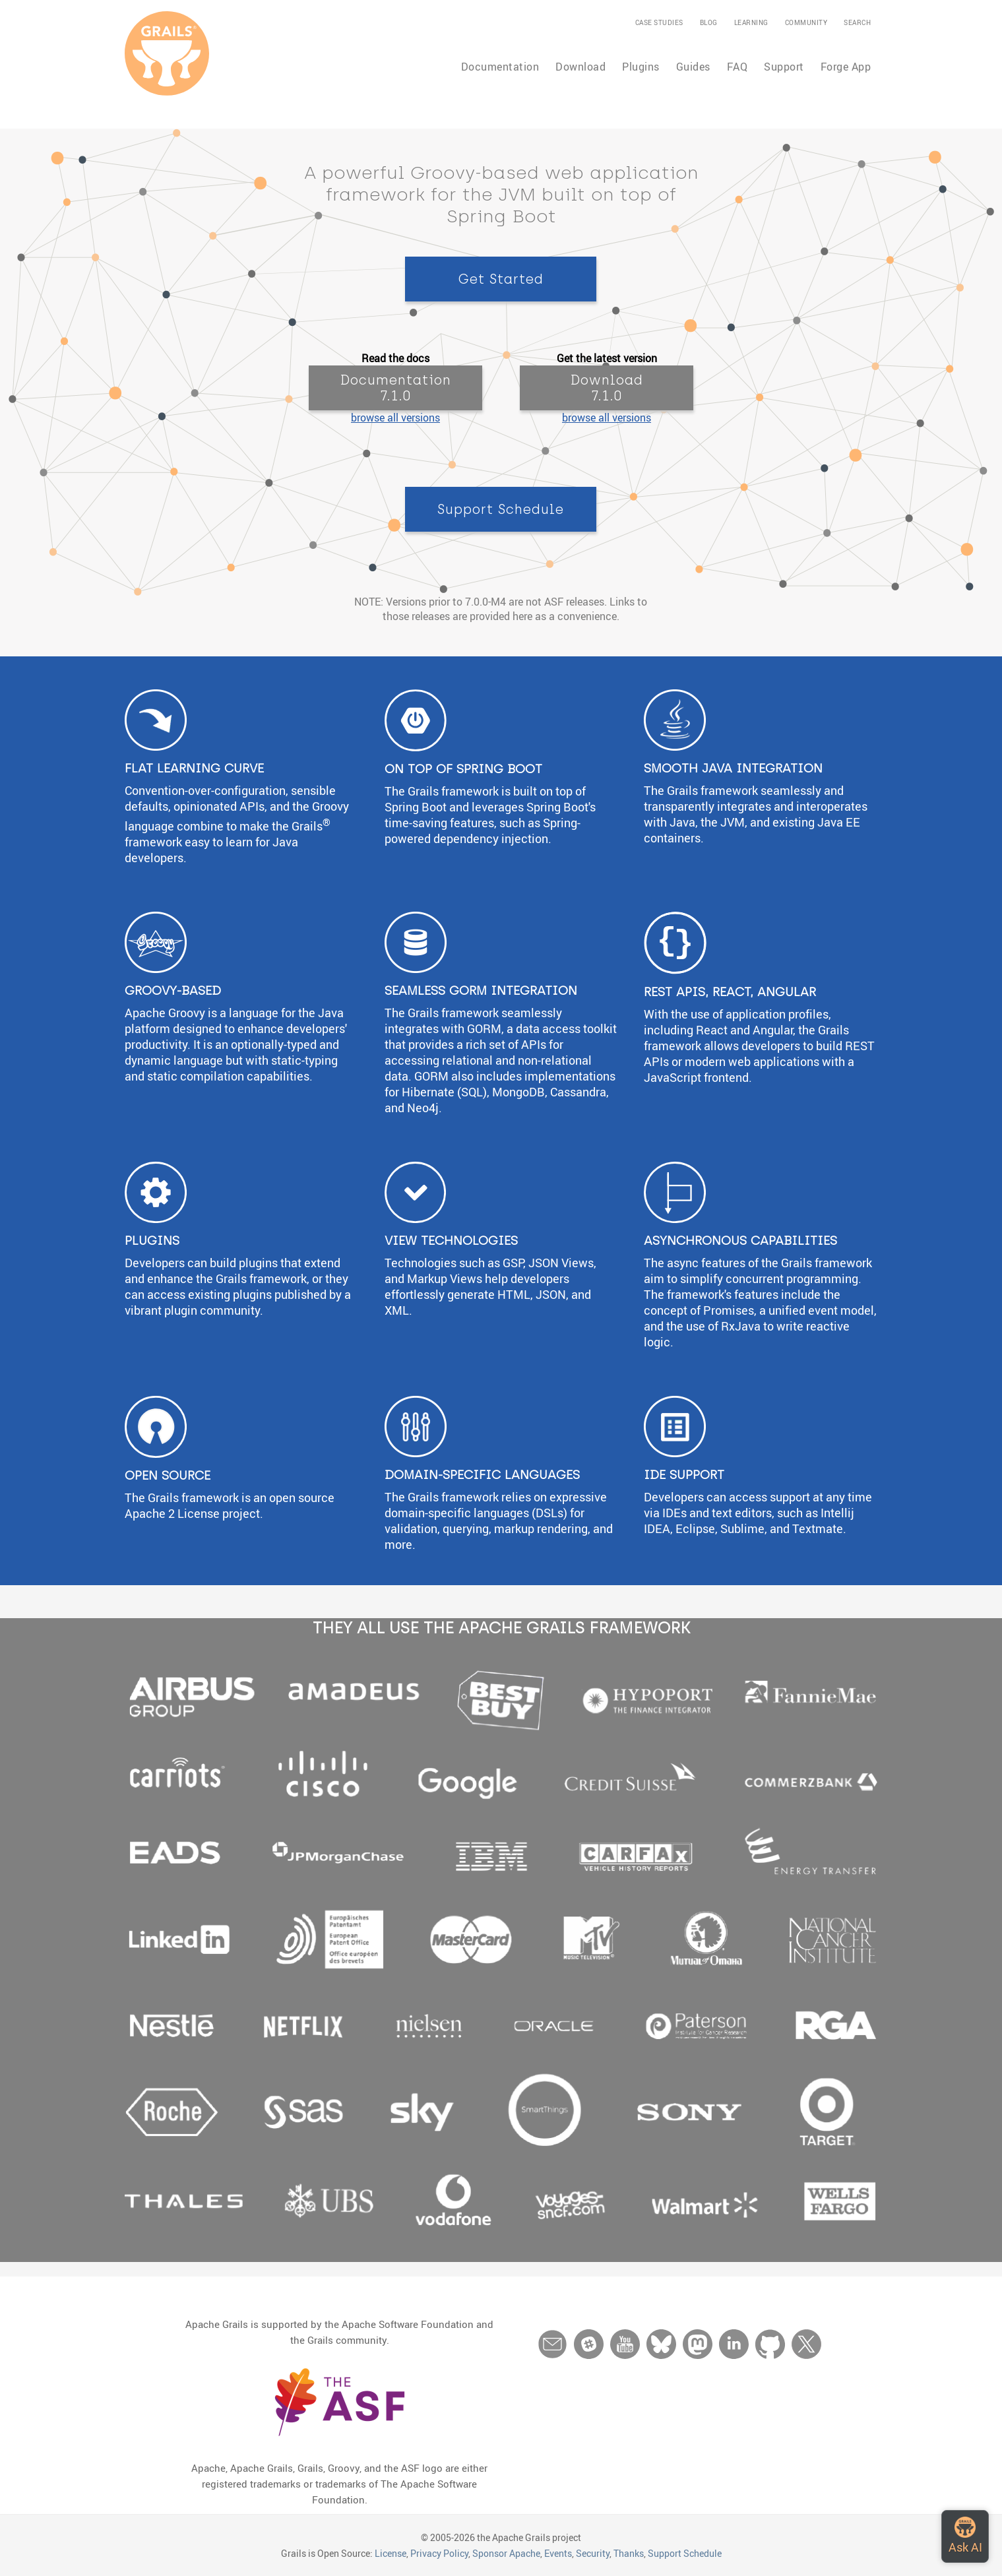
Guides (693, 66)
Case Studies (659, 22)
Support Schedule (685, 2553)
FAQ (737, 66)
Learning (751, 22)
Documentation (500, 66)
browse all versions (395, 417)
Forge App (846, 66)
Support (784, 66)
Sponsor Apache (506, 2553)
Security (593, 2553)
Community (806, 22)
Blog (709, 22)
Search (857, 22)
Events (558, 2553)
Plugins (641, 66)
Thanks (628, 2553)
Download (580, 66)
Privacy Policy (439, 2553)
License (390, 2553)
